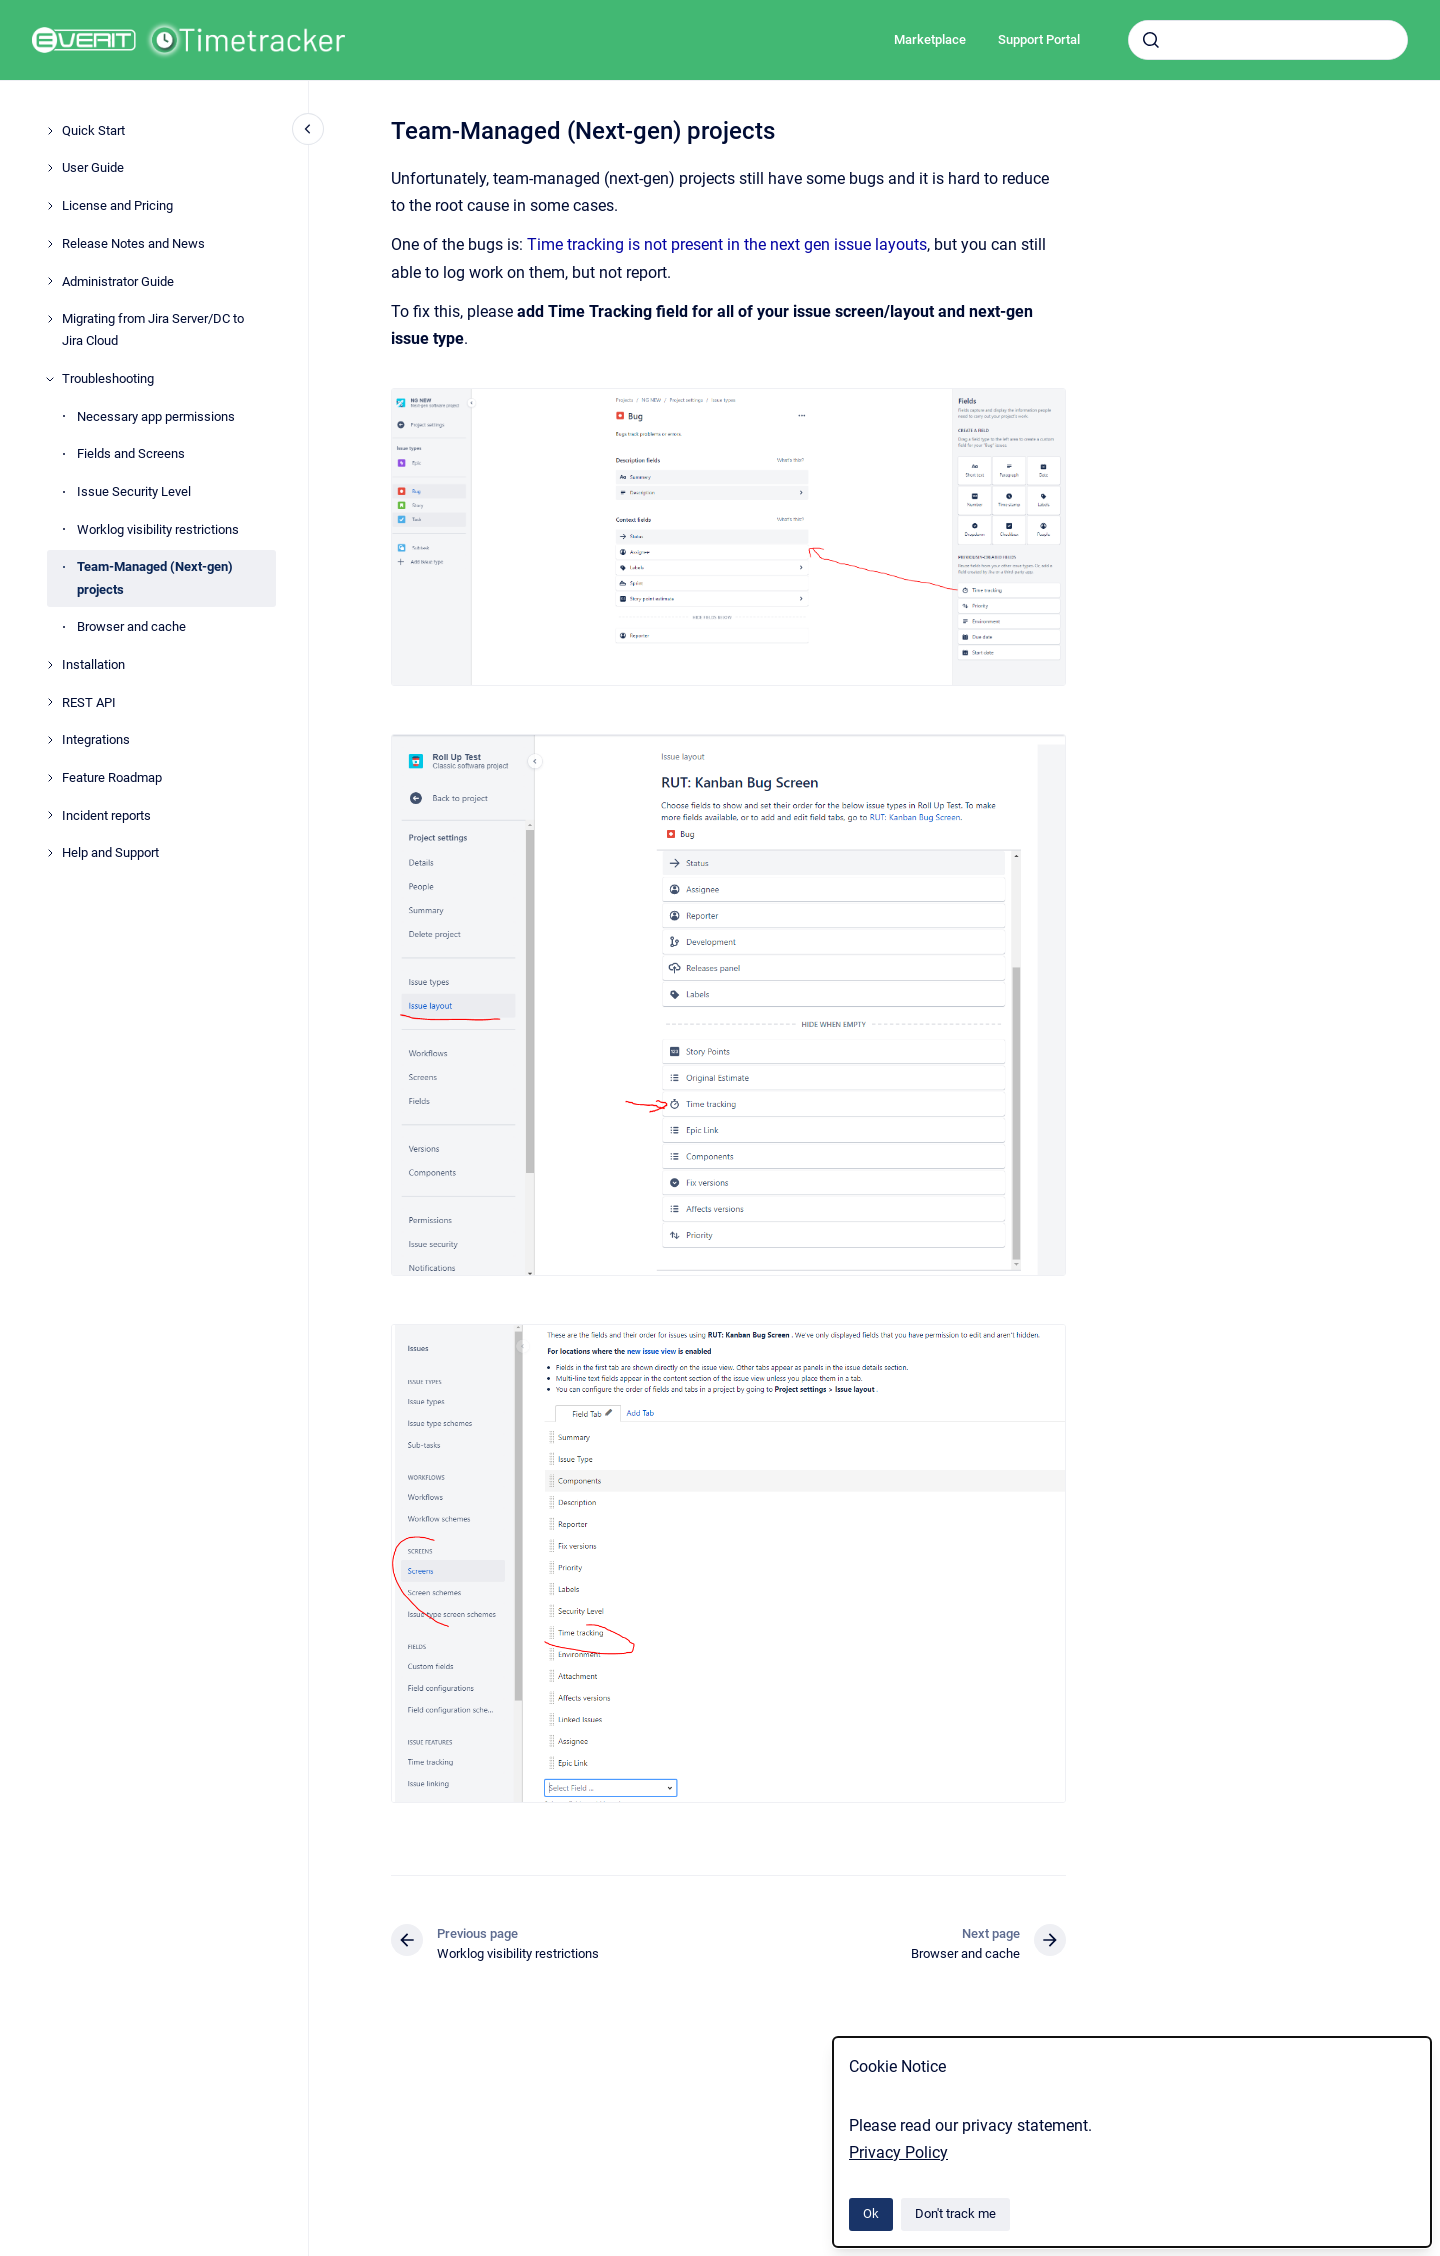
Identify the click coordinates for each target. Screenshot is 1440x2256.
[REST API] (50, 702)
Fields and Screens (131, 453)
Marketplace (930, 39)
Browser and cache (131, 626)
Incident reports (106, 815)
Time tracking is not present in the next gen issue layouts (727, 244)
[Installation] (50, 665)
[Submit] (1151, 40)
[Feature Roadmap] (50, 778)
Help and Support (110, 852)
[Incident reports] (50, 815)
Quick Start (93, 130)
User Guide (93, 167)
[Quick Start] (50, 131)
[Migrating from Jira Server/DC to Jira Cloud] (50, 319)
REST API (89, 702)
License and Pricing (117, 205)
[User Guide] (50, 168)
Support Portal (1039, 39)
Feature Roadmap (112, 777)
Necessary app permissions (156, 416)
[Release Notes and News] (50, 244)
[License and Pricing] (50, 206)
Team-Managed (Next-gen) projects (155, 577)
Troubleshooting (108, 378)
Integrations (96, 739)
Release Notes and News (133, 243)
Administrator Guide (118, 281)
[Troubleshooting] (50, 379)
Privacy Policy (898, 2152)
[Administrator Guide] (50, 281)
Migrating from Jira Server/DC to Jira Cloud (153, 329)
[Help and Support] (50, 853)
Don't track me (955, 2213)
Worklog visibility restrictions (158, 529)
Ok (871, 2213)
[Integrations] (50, 740)
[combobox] (1268, 40)
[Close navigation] (308, 129)
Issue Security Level (134, 491)
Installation (93, 664)
